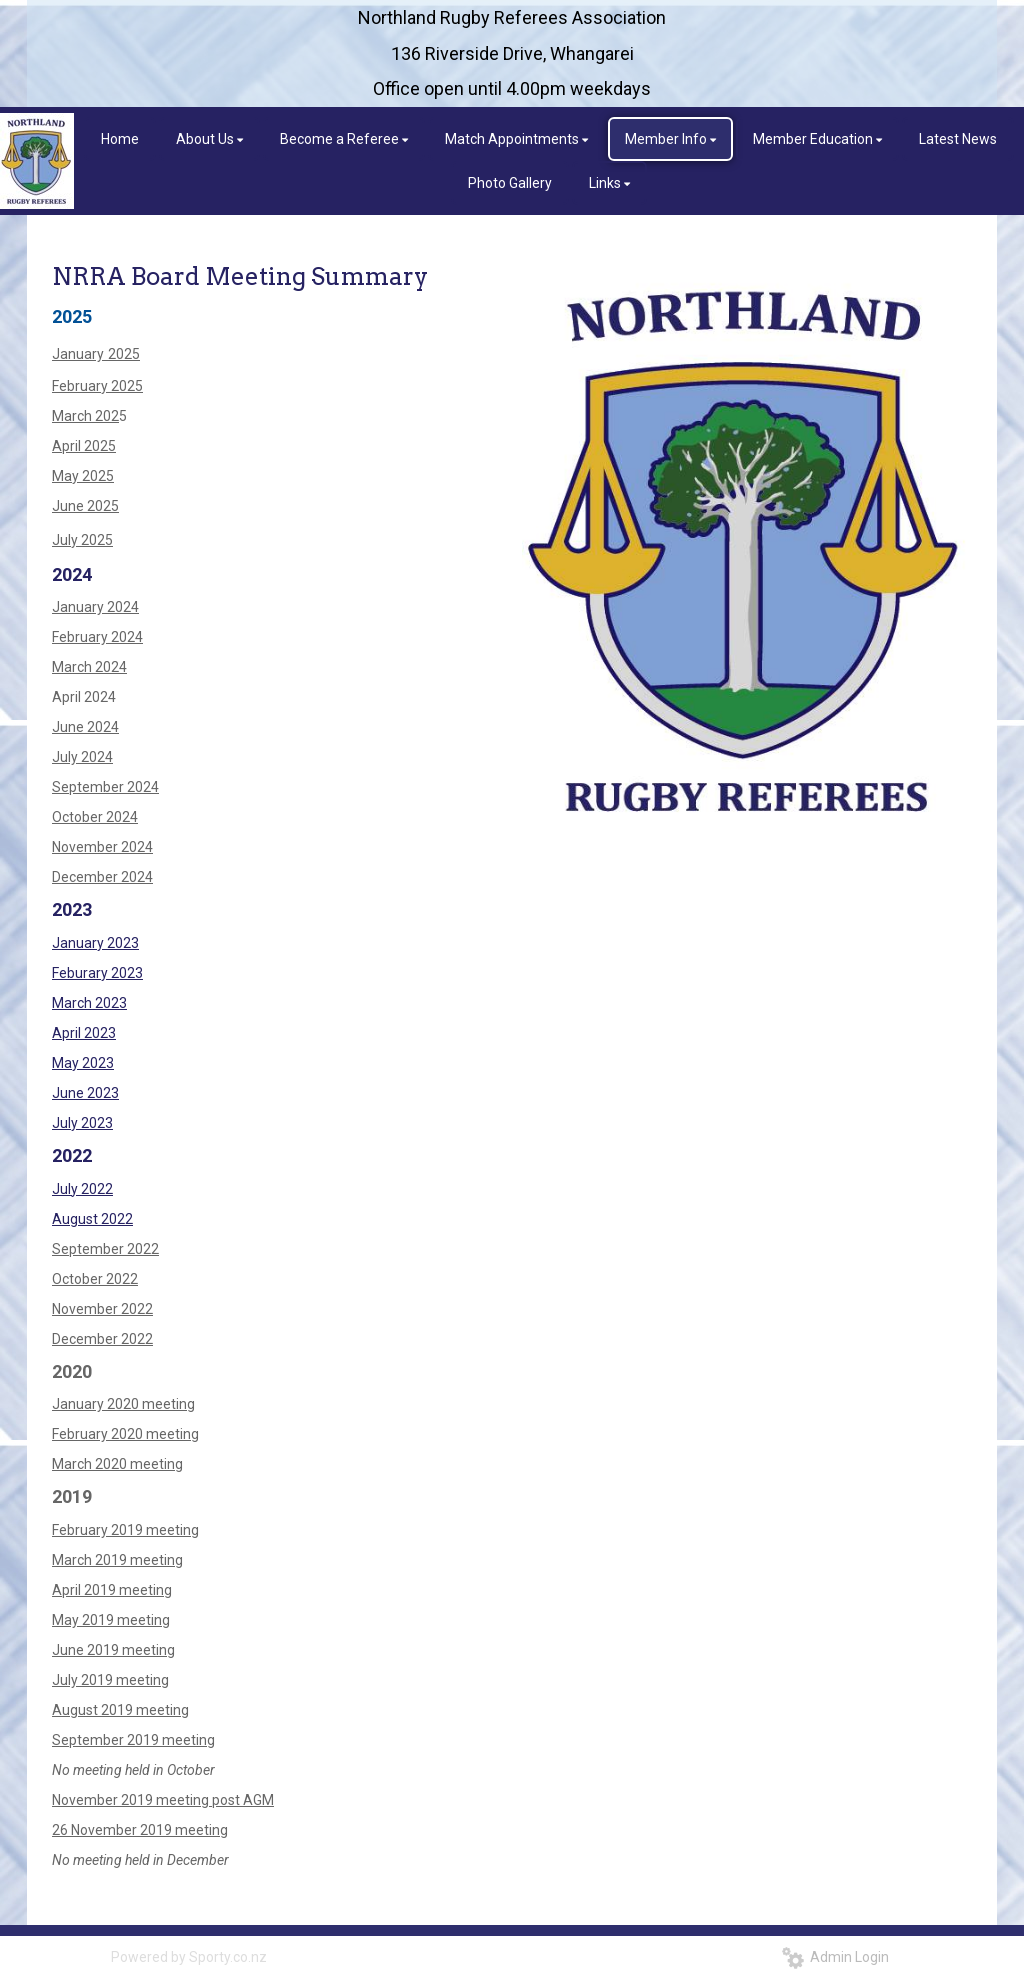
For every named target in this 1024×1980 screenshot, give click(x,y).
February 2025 (97, 386)
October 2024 (95, 817)
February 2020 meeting (125, 1434)
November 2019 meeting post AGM (163, 1800)
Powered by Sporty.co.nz (189, 1957)
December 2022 (102, 1339)
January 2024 (95, 607)
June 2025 (85, 506)
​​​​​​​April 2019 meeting (112, 1590)
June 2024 (85, 727)
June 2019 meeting (113, 1650)
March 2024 (89, 667)
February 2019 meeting (125, 1530)
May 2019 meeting (111, 1620)
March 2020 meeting (117, 1464)
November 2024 (102, 847)
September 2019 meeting (133, 1740)
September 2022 (105, 1249)
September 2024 (105, 787)
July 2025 (82, 540)
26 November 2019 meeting (140, 1830)
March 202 (85, 416)
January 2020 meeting (123, 1404)
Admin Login (835, 1957)
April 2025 (84, 446)
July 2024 (82, 757)
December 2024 (102, 877)
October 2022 (95, 1279)
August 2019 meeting (120, 1710)
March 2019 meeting (117, 1560)
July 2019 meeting (110, 1680)
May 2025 (83, 476)
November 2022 (102, 1309)
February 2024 (97, 637)
